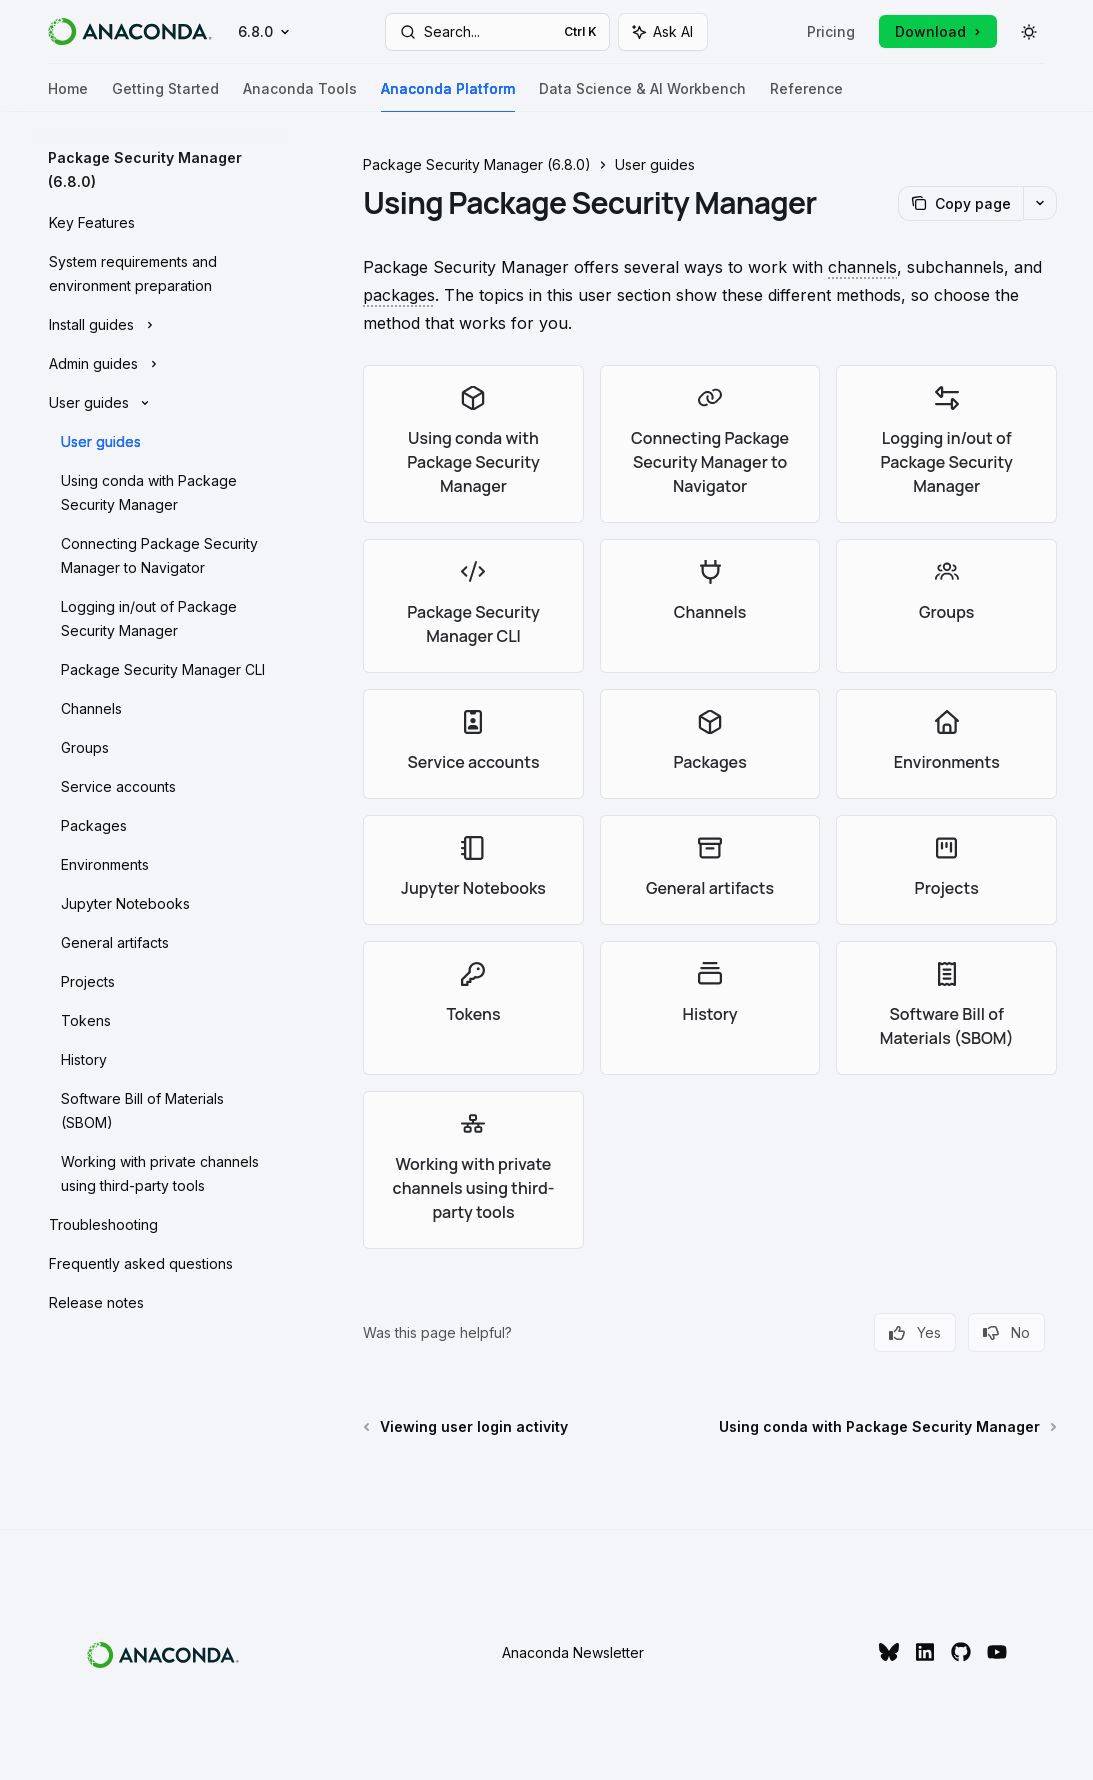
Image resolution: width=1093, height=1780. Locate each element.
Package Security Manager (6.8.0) (477, 164)
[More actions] (1040, 203)
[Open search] (498, 32)
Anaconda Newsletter (573, 1652)
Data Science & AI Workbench (642, 96)
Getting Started (165, 96)
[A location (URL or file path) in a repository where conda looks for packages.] (862, 267)
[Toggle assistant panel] (663, 32)
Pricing (831, 31)
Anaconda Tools (300, 96)
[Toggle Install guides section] (160, 325)
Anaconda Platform (448, 96)
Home (68, 96)
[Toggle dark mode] (1029, 32)
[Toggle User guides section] (160, 403)
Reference (806, 96)
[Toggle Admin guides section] (160, 364)
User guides (655, 164)
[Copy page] (960, 203)
